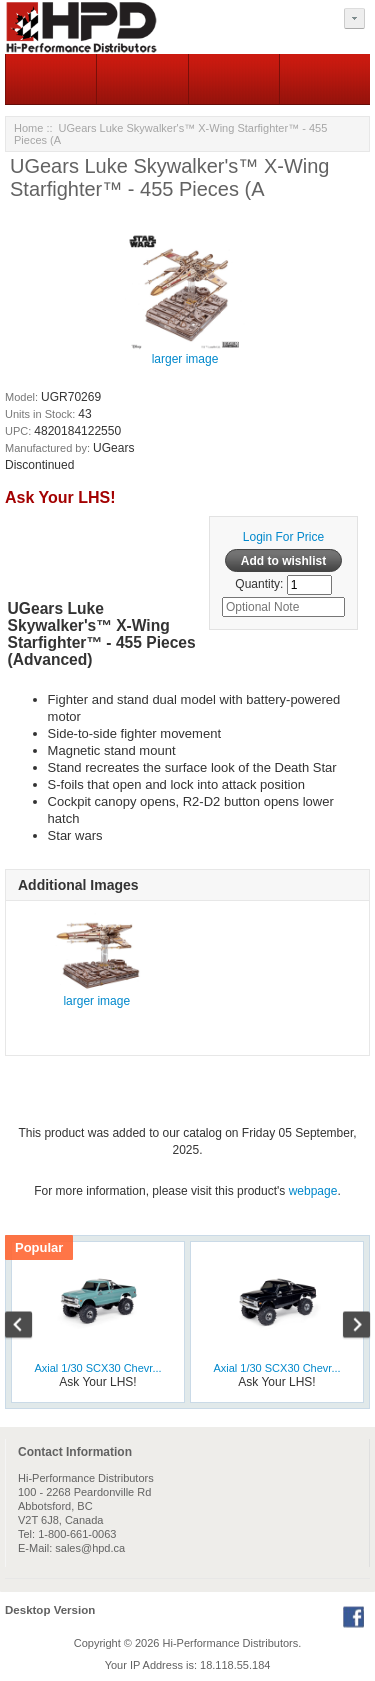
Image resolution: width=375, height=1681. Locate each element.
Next (346, 1327)
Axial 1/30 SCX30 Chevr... (97, 1368)
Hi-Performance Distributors (231, 1643)
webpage (313, 1191)
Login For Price (283, 537)
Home (28, 128)
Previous (29, 1327)
